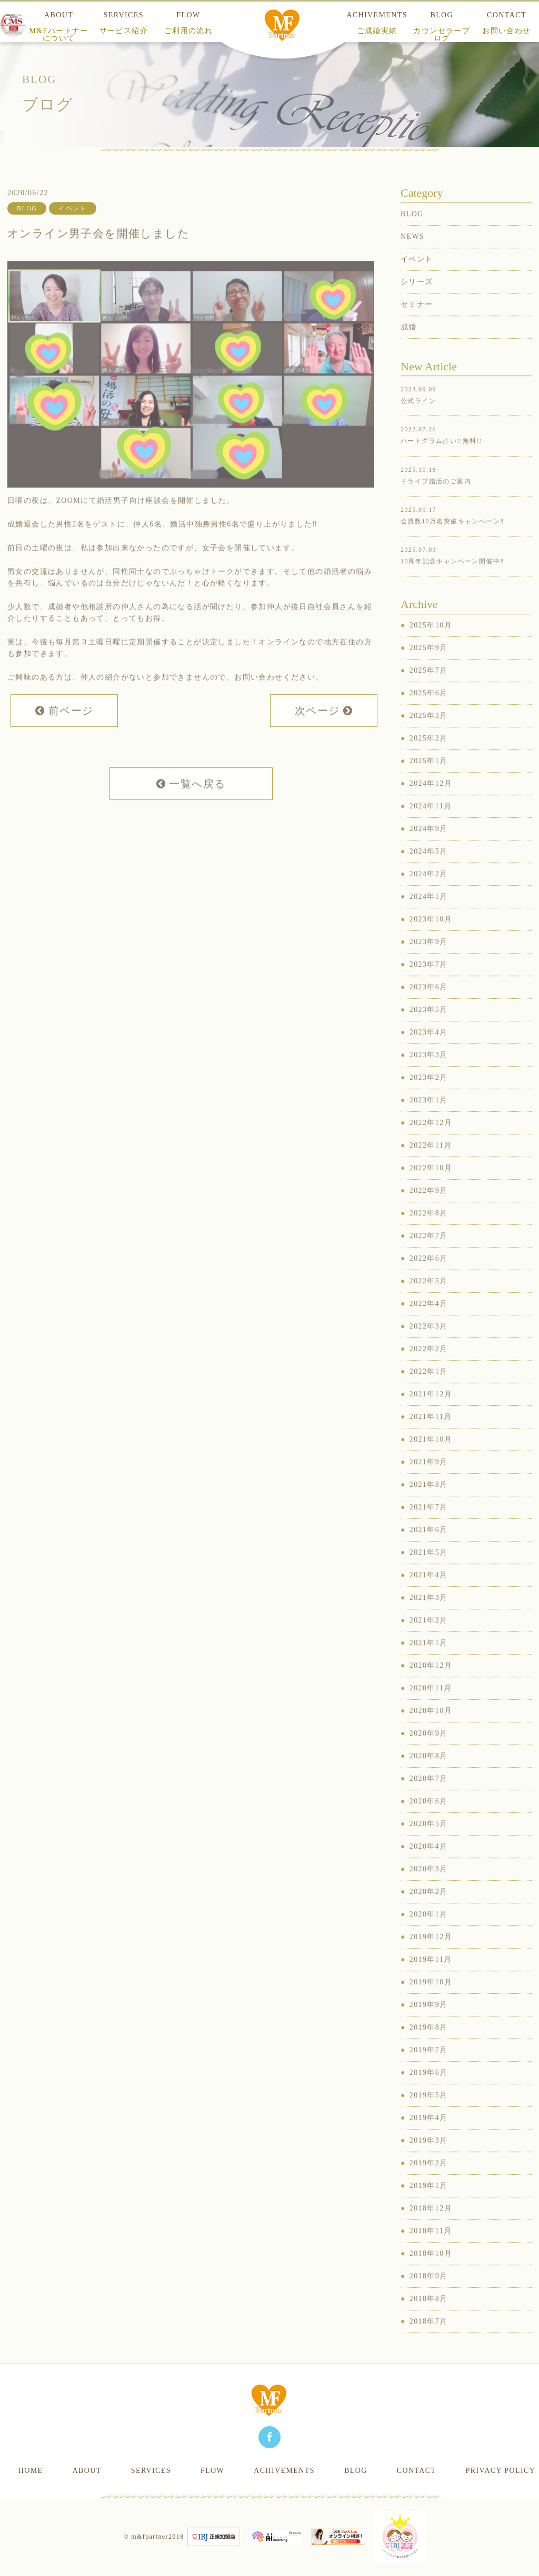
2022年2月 (429, 1366)
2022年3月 (429, 1343)
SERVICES (123, 23)
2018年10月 (431, 2271)
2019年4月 (429, 2135)
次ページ (324, 728)
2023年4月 (429, 1049)
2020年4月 (429, 1864)
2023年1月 (429, 1117)
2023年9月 (429, 959)
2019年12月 (431, 1954)
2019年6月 (429, 2090)
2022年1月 (429, 1389)
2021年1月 (429, 1660)
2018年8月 (429, 2316)
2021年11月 (431, 1434)
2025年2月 (429, 755)
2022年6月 (429, 1276)
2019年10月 (431, 1999)
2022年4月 (429, 1321)
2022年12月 (431, 1140)
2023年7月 (429, 982)
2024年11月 (431, 823)
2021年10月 (431, 1457)
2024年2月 (429, 891)
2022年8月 (429, 1230)
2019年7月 (429, 2067)
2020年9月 (429, 1750)
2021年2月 (429, 1637)
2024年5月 (429, 869)
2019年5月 (429, 2112)
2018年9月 (429, 2293)
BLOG (442, 26)
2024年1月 (429, 914)
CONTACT (416, 2470)
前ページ (64, 728)
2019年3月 (429, 2158)
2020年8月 (429, 1773)
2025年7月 (429, 688)
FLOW (188, 23)
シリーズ (417, 299)
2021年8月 (429, 1502)
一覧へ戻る (191, 801)
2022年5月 (429, 1298)
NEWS (412, 254)
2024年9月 (429, 846)
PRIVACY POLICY (500, 2470)
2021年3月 (429, 1615)
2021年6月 (429, 1547)
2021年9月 (429, 1479)
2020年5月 (429, 1841)
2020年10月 (431, 1728)
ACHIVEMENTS (377, 23)
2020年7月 (429, 1796)
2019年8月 (429, 2044)
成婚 (409, 344)
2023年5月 (429, 1027)
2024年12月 (431, 801)
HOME (30, 2470)
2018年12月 (431, 2225)
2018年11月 (431, 2248)
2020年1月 (429, 1931)
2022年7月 (429, 1253)
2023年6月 (429, 1004)
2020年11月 (431, 1705)
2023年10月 (431, 936)
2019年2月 (429, 2180)
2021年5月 (429, 1570)
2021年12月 (431, 1411)
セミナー (417, 322)
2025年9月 (429, 665)
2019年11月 (431, 1977)
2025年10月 (431, 642)
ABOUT (58, 26)
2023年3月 (429, 1072)
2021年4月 (429, 1592)
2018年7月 (429, 2338)
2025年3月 (429, 733)
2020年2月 (429, 1909)
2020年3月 (429, 1886)
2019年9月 (429, 2022)
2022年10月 (431, 1185)
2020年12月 (431, 1683)
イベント (417, 276)
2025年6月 (429, 710)
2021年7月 (429, 1524)
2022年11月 (431, 1163)
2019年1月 (429, 2203)
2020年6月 (429, 1818)
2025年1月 (429, 778)
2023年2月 (429, 1095)
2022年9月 (429, 1208)
